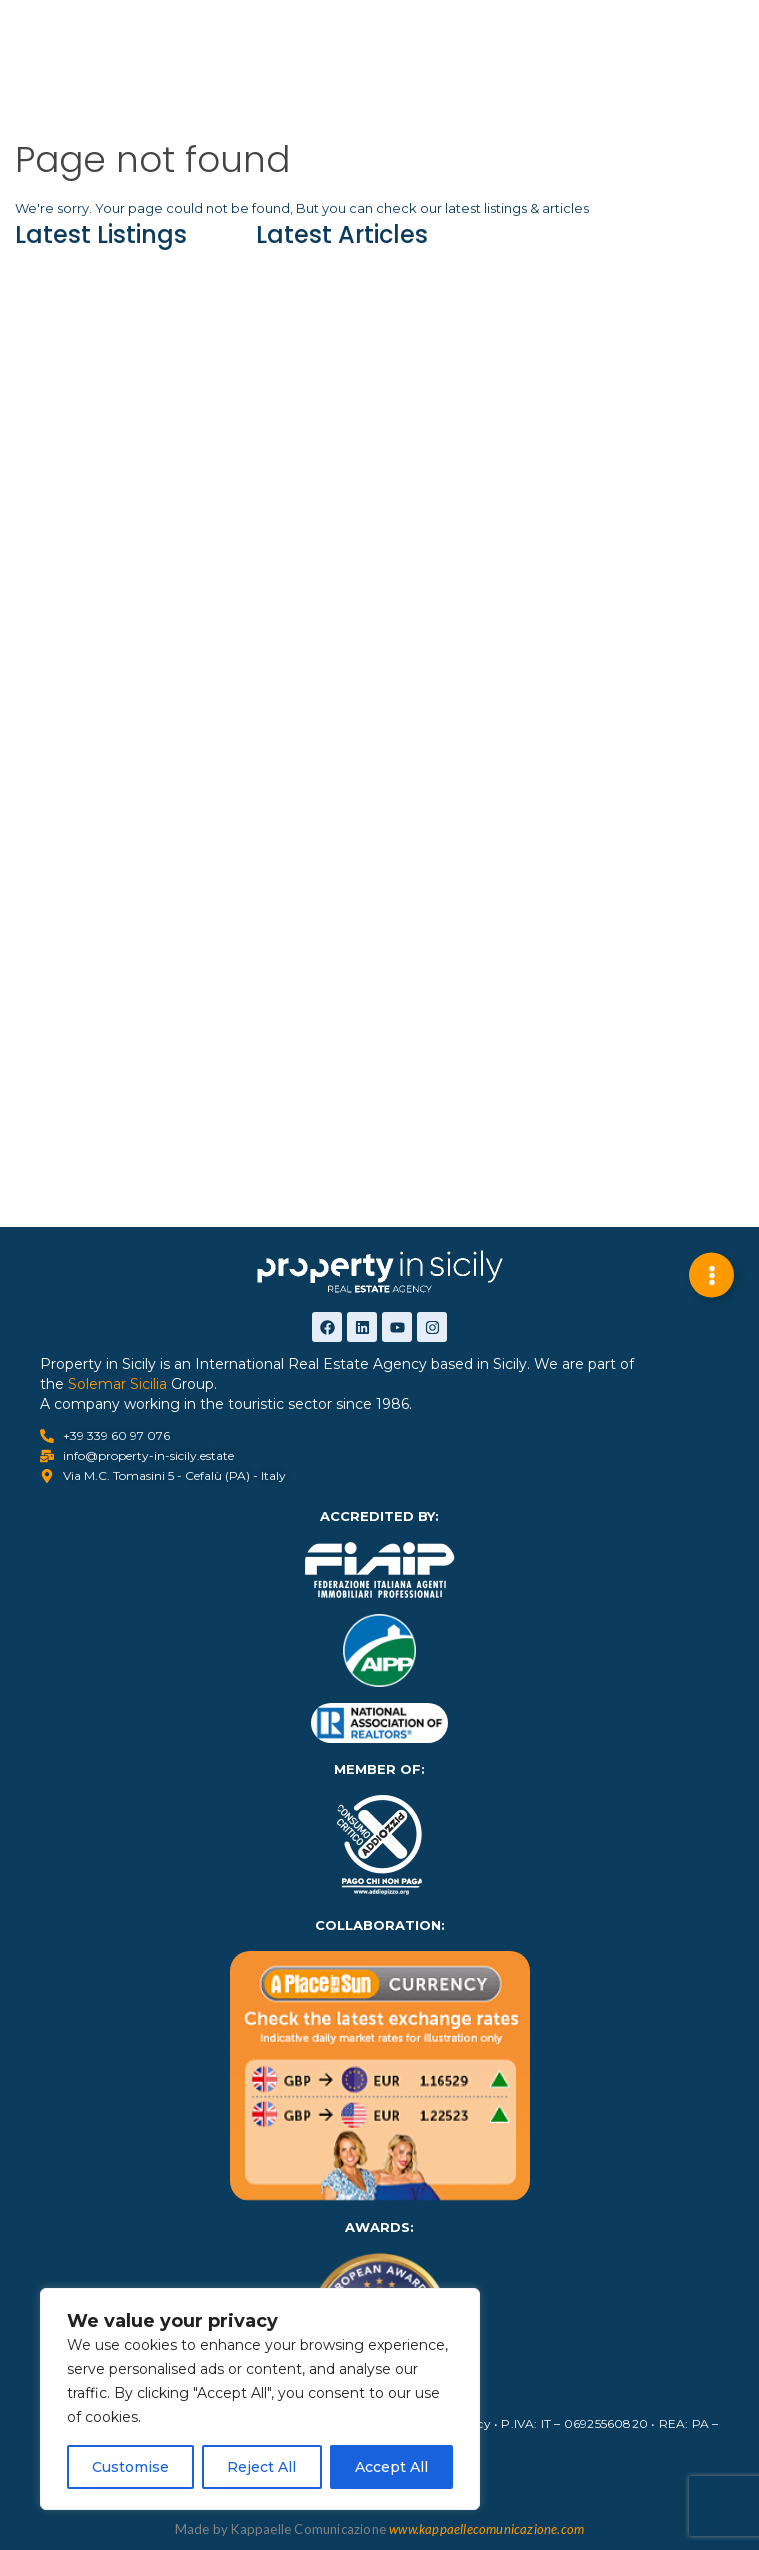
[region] (260, 2399)
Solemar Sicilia (117, 1384)
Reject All (261, 2467)
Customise (130, 2467)
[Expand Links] (711, 1275)
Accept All (391, 2467)
